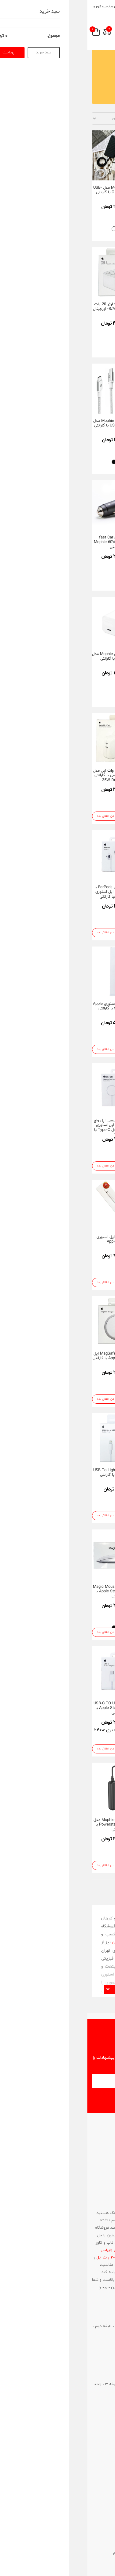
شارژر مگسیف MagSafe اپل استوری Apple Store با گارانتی (29, 1356)
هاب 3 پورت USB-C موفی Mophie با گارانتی (85, 890)
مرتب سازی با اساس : (70, 118)
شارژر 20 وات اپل (23, 2257)
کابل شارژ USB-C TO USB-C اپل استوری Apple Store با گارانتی (29, 1708)
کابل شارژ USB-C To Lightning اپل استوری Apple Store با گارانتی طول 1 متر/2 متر (85, 312)
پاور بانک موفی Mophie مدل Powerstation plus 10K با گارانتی (29, 1824)
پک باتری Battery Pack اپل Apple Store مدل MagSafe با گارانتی (85, 1358)
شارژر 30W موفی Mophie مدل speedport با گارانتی (29, 656)
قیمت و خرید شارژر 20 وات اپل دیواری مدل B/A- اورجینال (30, 307)
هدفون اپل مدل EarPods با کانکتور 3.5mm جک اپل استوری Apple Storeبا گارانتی (85, 425)
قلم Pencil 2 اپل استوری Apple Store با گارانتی (85, 1472)
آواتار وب (44, 2545)
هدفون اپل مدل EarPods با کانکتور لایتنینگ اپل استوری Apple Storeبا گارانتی (85, 658)
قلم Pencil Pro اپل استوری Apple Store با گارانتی (85, 1822)
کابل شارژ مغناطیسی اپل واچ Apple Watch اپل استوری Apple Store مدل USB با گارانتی (85, 1244)
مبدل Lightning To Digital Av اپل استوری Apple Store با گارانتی (85, 542)
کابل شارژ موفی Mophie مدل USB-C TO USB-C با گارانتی (29, 423)
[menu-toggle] (102, 32)
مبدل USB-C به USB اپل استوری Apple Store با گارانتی (85, 1123)
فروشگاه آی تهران (40, 1942)
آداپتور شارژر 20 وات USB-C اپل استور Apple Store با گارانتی (85, 1008)
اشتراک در (61, 2098)
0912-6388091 (98, 2411)
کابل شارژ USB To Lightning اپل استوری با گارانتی (29, 1472)
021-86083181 (94, 2194)
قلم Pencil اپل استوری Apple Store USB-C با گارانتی (30, 1006)
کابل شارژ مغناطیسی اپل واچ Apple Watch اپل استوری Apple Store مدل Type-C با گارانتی (29, 1128)
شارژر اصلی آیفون (44, 2243)
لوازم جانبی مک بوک (64, 2213)
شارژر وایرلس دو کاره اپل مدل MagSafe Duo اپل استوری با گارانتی (85, 1708)
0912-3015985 (98, 2353)
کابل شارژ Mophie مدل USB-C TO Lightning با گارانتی (29, 190)
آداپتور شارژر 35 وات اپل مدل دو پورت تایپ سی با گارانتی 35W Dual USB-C (29, 775)
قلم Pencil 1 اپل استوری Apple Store (29, 1239)
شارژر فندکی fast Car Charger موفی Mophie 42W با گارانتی (85, 775)
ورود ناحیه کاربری (20, 6)
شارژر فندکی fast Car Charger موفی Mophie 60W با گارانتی (29, 542)
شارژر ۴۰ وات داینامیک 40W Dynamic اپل (85, 190)
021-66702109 (99, 2346)
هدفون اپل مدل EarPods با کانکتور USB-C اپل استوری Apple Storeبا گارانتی (29, 892)
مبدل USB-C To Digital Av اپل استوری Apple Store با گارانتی (85, 1591)
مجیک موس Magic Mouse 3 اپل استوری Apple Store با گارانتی (30, 1591)
